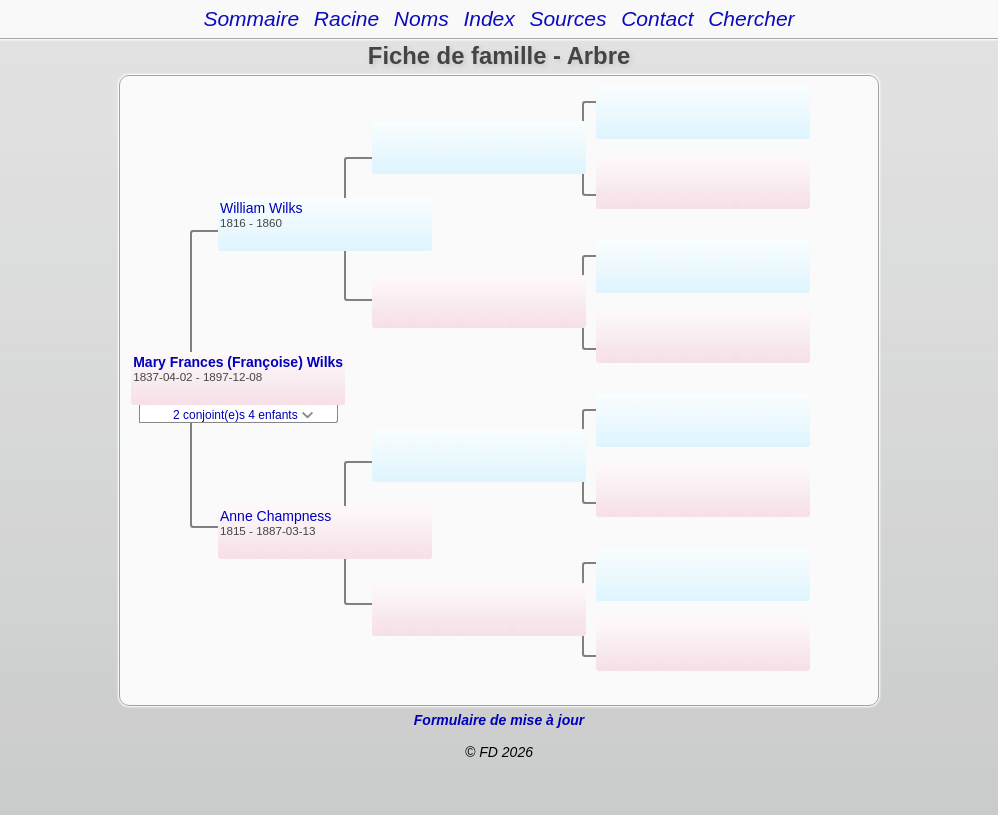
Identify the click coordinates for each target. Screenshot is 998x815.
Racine (346, 18)
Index (488, 18)
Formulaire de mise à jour (499, 720)
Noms (421, 18)
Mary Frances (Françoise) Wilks (238, 362)
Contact (657, 18)
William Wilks (261, 208)
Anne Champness (275, 516)
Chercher (751, 18)
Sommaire (251, 18)
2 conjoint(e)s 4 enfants (243, 415)
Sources (567, 18)
